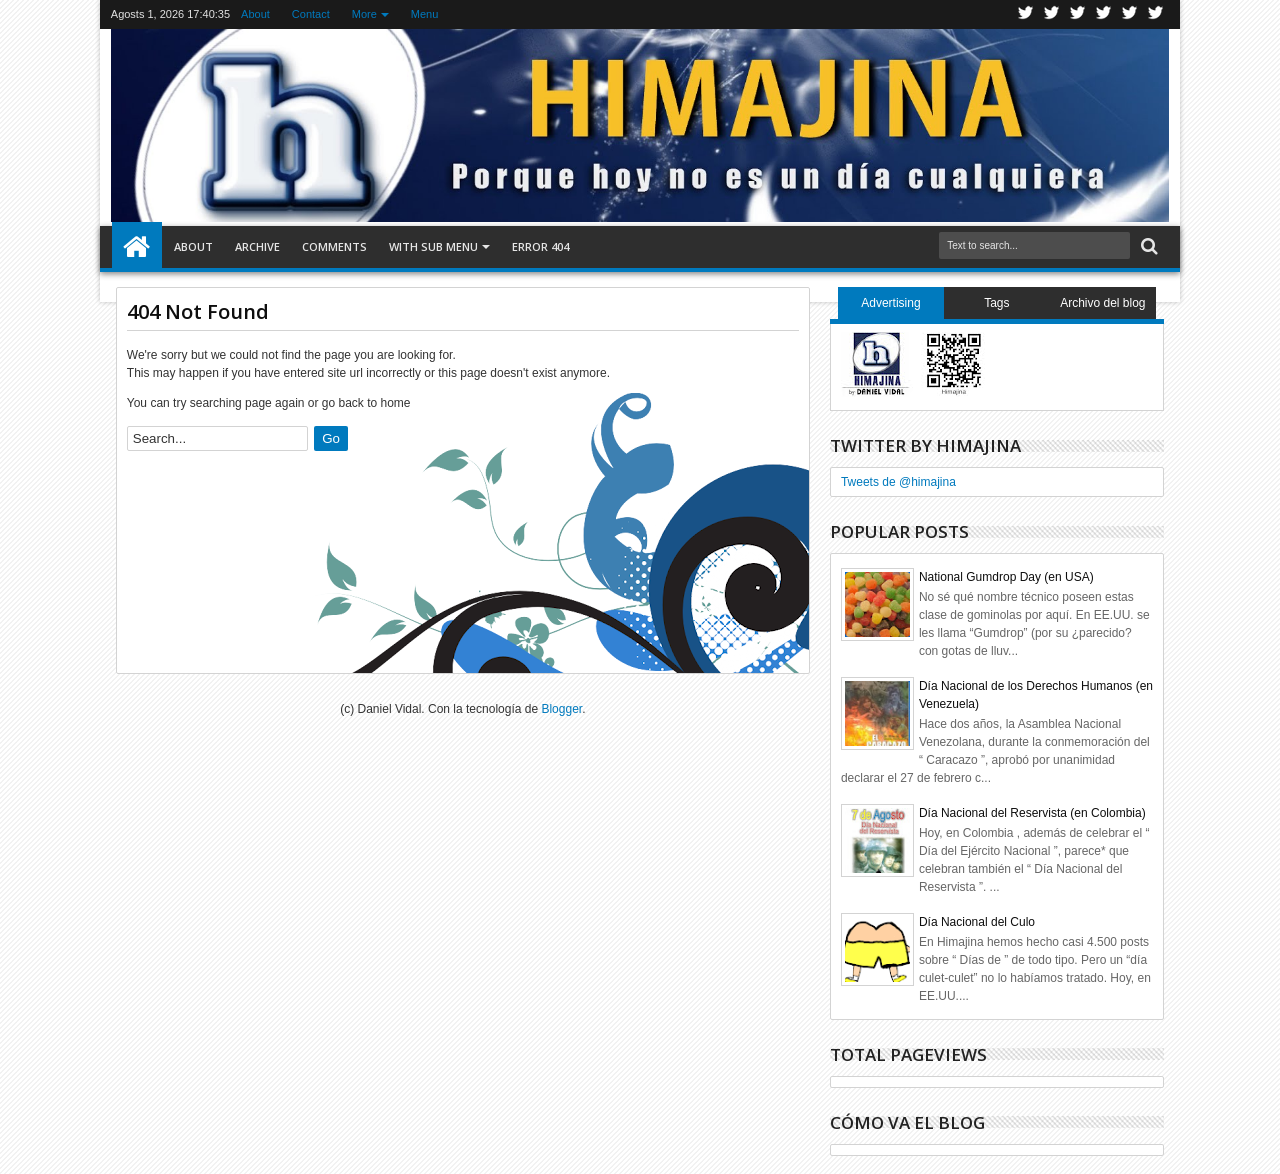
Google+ (1078, 14)
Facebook (1052, 14)
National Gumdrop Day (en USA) (1006, 577)
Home (137, 247)
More (364, 14)
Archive (257, 246)
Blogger (561, 709)
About (255, 14)
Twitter (1026, 14)
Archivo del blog (1102, 303)
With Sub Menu (433, 246)
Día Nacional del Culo (977, 922)
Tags (996, 303)
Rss (1104, 14)
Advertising (890, 303)
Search (1147, 246)
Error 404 (540, 246)
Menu (425, 14)
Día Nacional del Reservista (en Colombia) (1032, 813)
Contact (311, 14)
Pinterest (1156, 14)
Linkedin (1130, 14)
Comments (334, 246)
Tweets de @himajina (898, 482)
